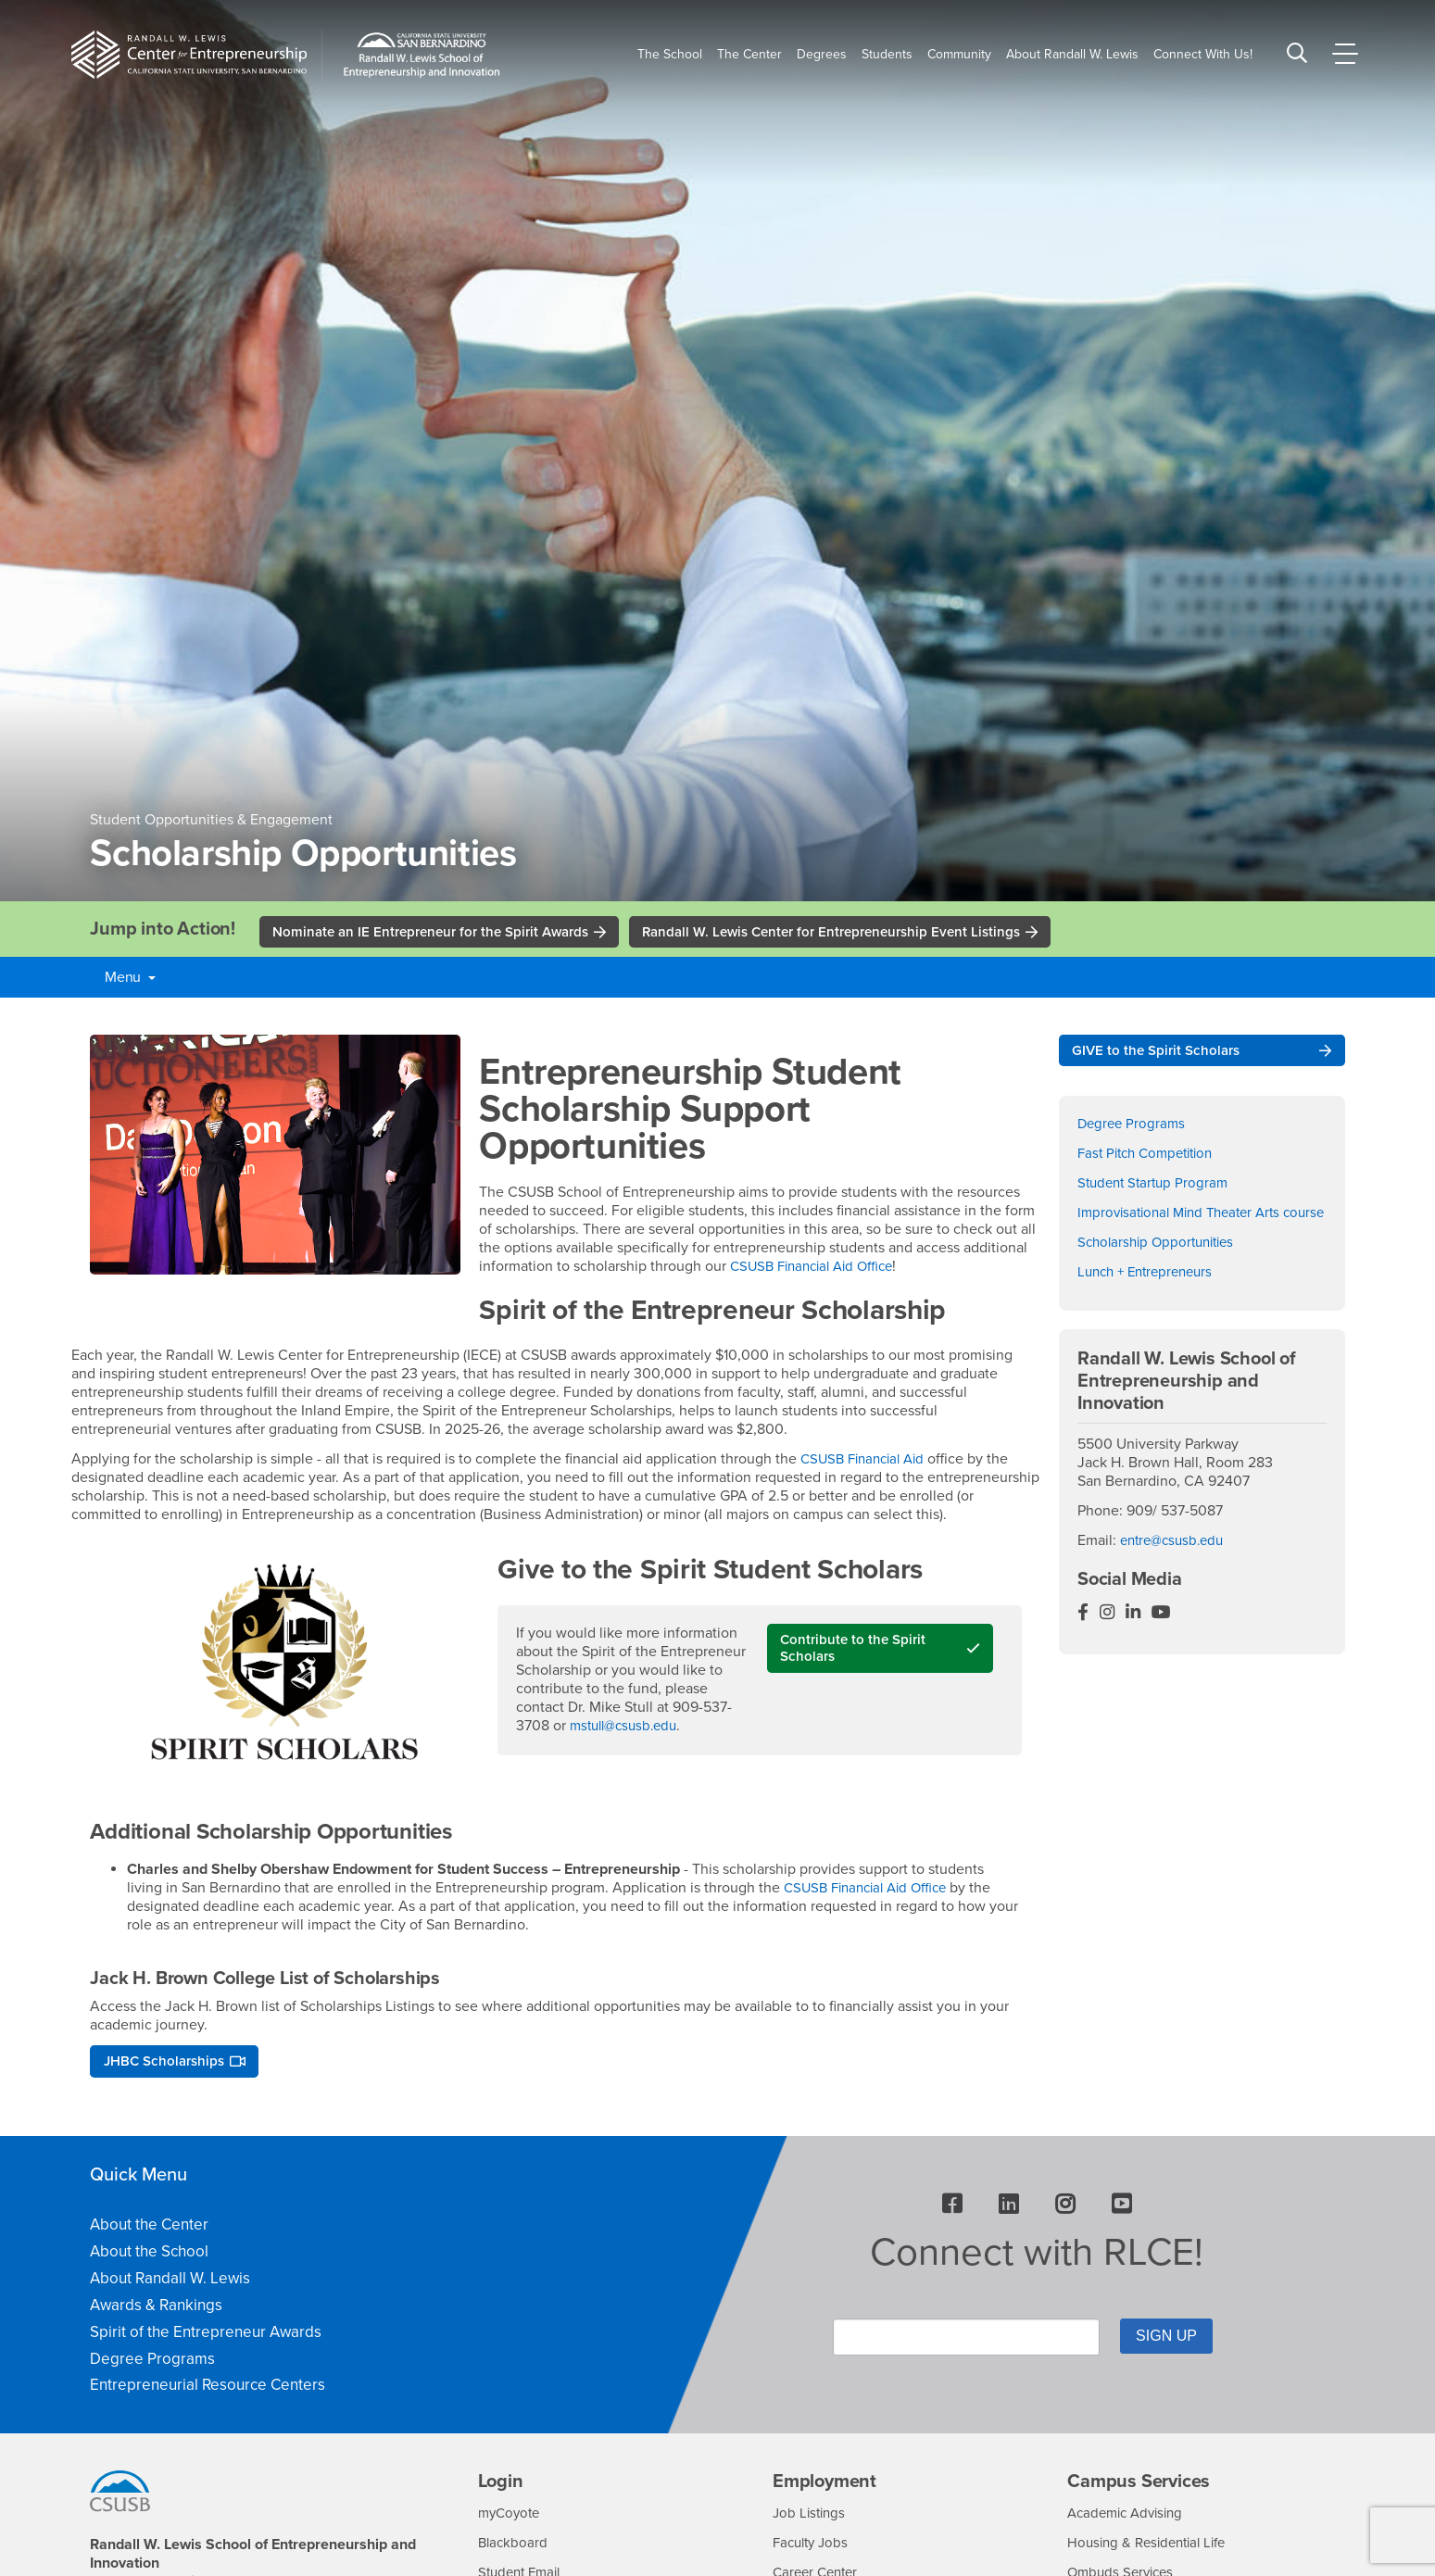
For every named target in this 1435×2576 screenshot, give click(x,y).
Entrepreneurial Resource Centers (207, 2389)
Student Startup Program (1156, 1186)
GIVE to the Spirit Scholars (1160, 1053)
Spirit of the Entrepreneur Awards (205, 2335)
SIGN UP (1155, 2339)
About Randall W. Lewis (170, 2283)
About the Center (149, 2229)
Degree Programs (1133, 1127)
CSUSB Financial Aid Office (818, 1268)
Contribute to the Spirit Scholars (856, 1651)
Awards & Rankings (156, 2308)
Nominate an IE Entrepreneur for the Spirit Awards (440, 933)
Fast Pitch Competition (1151, 1157)
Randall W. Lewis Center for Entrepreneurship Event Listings (862, 933)
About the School (149, 2256)
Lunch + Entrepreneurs (1150, 1294)
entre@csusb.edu (1176, 1563)
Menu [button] (130, 979)
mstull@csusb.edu (628, 1727)
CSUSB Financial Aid (867, 1460)
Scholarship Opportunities (1161, 1264)
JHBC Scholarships (168, 2064)
